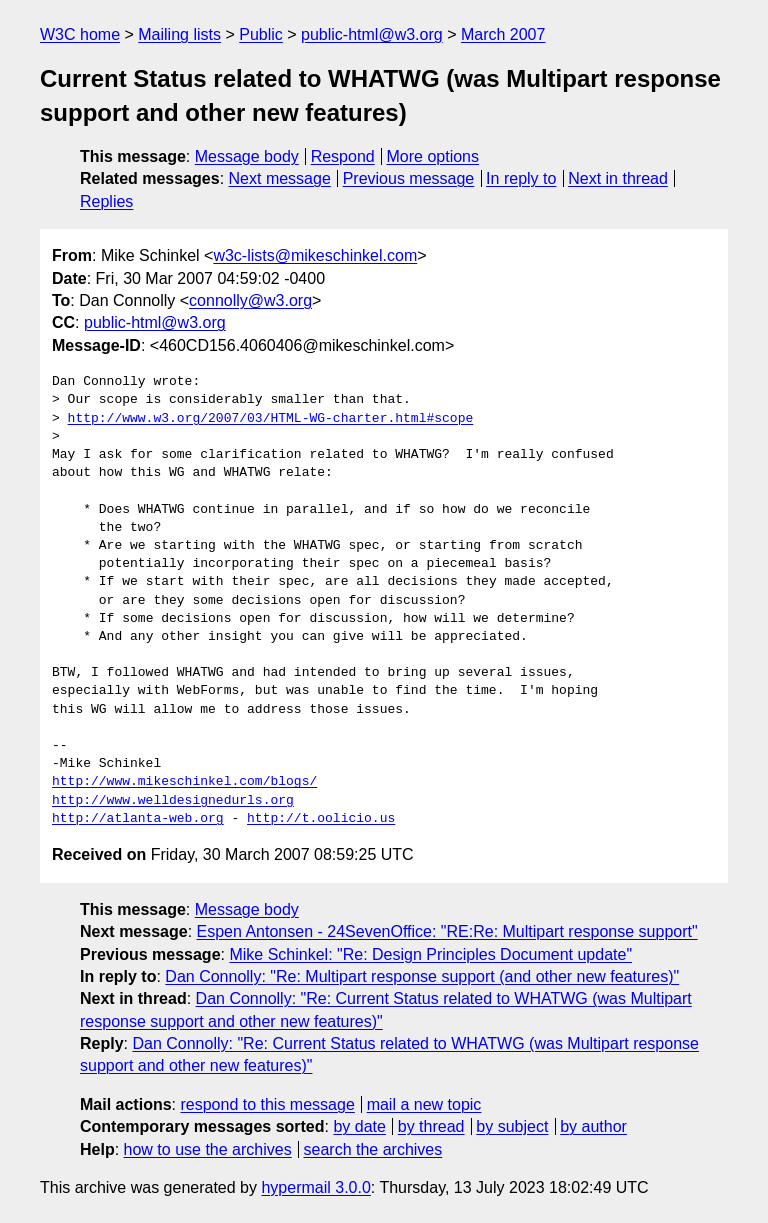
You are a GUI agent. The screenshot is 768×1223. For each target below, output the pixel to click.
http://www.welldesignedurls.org (173, 801)
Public (261, 34)
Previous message (409, 178)
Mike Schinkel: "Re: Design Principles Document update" (430, 954)
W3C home (80, 34)
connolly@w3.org (250, 300)
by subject (512, 1126)
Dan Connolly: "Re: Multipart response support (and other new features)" (422, 976)
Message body (247, 156)
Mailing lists (179, 34)
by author (593, 1126)
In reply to (521, 178)
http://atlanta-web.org (138, 819)
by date (359, 1126)
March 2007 (503, 34)
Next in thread (618, 178)
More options (433, 156)
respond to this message (267, 1104)
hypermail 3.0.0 (315, 1187)
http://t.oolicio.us (321, 819)
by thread (431, 1126)
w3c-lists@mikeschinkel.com (315, 255)
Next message (280, 178)
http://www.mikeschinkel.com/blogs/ (184, 782)
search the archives (373, 1149)
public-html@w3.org (372, 34)
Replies (106, 201)
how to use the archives (208, 1149)
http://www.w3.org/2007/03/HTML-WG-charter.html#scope (271, 419)
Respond (343, 156)
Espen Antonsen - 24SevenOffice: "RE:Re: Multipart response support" (447, 931)
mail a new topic (424, 1104)
